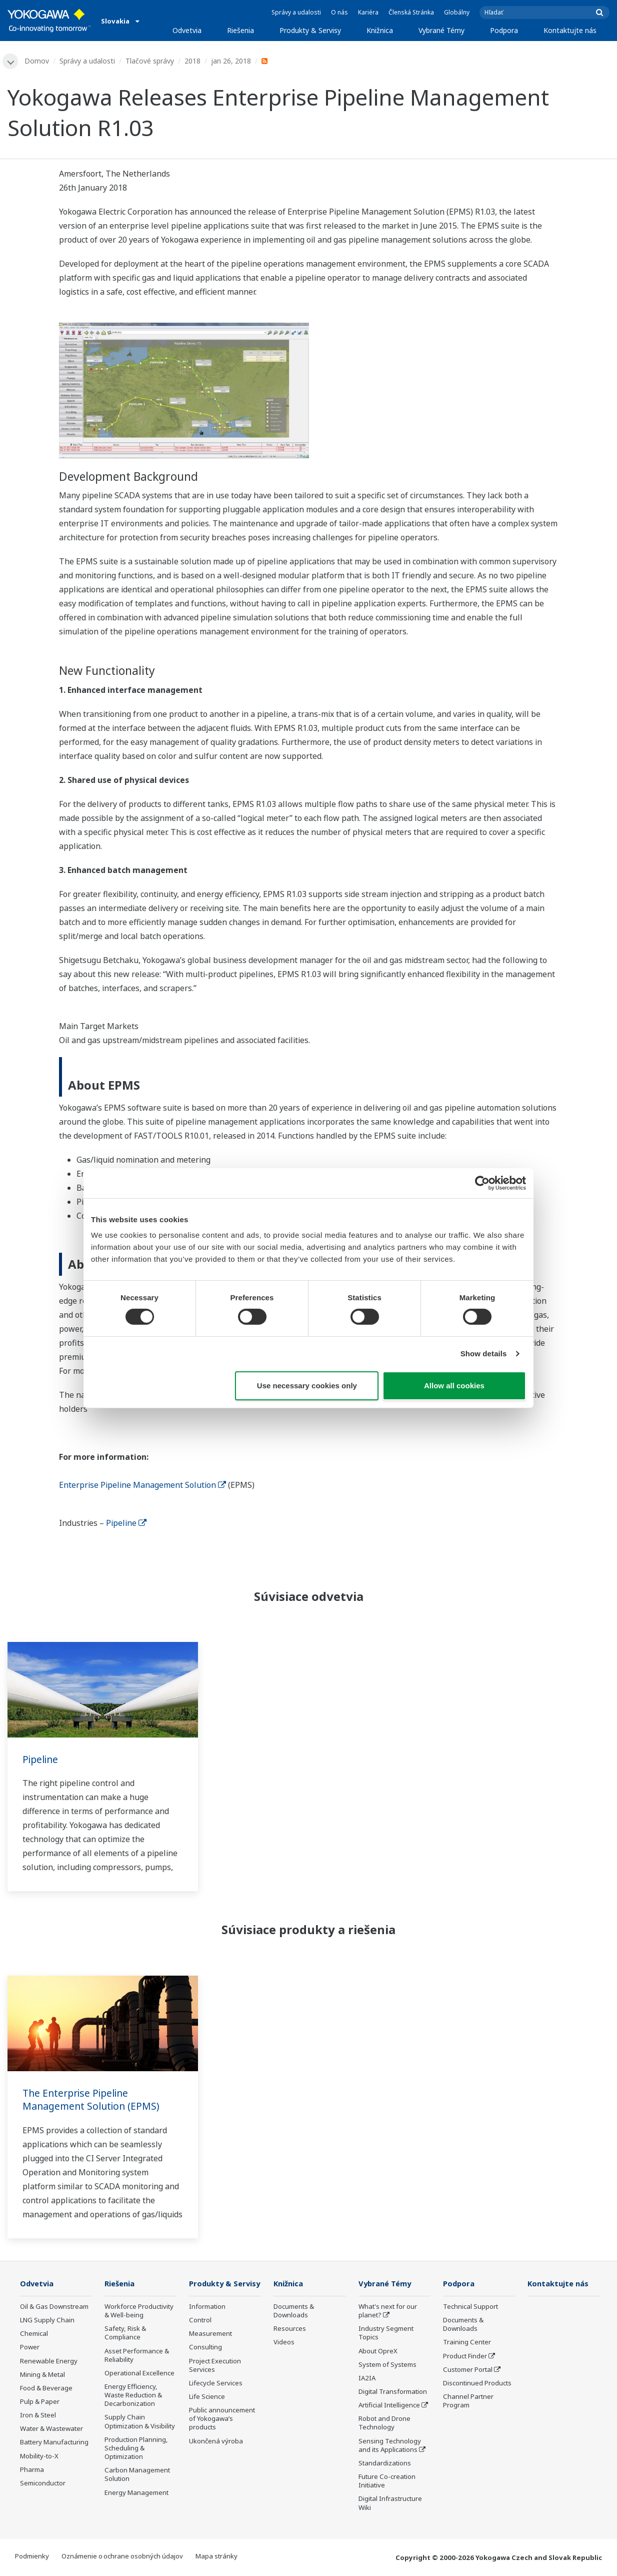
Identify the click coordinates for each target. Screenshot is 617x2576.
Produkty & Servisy (310, 30)
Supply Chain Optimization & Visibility (139, 2422)
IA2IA (367, 2378)
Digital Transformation (392, 2392)
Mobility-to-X (39, 2456)
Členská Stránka (411, 12)
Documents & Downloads (294, 2311)
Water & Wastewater (51, 2429)
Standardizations (384, 2463)
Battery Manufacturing (54, 2442)
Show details (483, 1353)
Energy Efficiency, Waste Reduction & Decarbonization (133, 2396)
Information (207, 2321)
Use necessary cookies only (307, 1385)
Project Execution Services (215, 2380)
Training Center (467, 2342)
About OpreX (378, 2351)
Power (30, 2347)
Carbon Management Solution (137, 2475)
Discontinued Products (477, 2383)
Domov (37, 61)
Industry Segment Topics (386, 2333)
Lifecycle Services (215, 2397)
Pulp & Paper (40, 2402)
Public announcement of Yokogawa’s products (222, 2434)
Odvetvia (187, 30)
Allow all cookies (454, 1385)
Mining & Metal (42, 2374)
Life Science (207, 2411)
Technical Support (470, 2307)
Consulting (205, 2362)
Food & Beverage (46, 2388)
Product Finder (465, 2356)
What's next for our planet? (387, 2311)
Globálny (457, 12)
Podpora (504, 30)
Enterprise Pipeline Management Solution (142, 1484)
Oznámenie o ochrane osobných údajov (122, 2556)
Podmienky (32, 2556)
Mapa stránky (217, 2556)
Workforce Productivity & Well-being (139, 2311)
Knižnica (379, 30)
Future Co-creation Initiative (387, 2481)
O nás (339, 12)
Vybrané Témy (441, 30)
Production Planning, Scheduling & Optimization (136, 2448)
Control (200, 2335)
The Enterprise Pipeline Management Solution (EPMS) (93, 2099)
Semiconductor (43, 2483)
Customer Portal (467, 2369)
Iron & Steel (38, 2415)
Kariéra (368, 12)
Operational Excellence (139, 2373)
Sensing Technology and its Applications (389, 2445)
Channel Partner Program (468, 2401)
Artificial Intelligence (389, 2405)
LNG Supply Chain (47, 2320)
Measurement (210, 2348)
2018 (193, 61)
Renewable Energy (49, 2361)
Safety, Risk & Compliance (125, 2333)
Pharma (32, 2469)
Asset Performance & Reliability (136, 2355)
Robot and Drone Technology (384, 2423)
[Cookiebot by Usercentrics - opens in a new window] (482, 1182)
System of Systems (387, 2364)
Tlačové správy (150, 61)
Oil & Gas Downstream (54, 2307)
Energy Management (136, 2492)
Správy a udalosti (296, 12)
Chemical (34, 2334)
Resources (290, 2329)
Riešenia (240, 30)
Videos (284, 2342)
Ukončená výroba (216, 2455)
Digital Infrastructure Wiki (390, 2503)
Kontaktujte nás (570, 30)
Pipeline (126, 1522)
